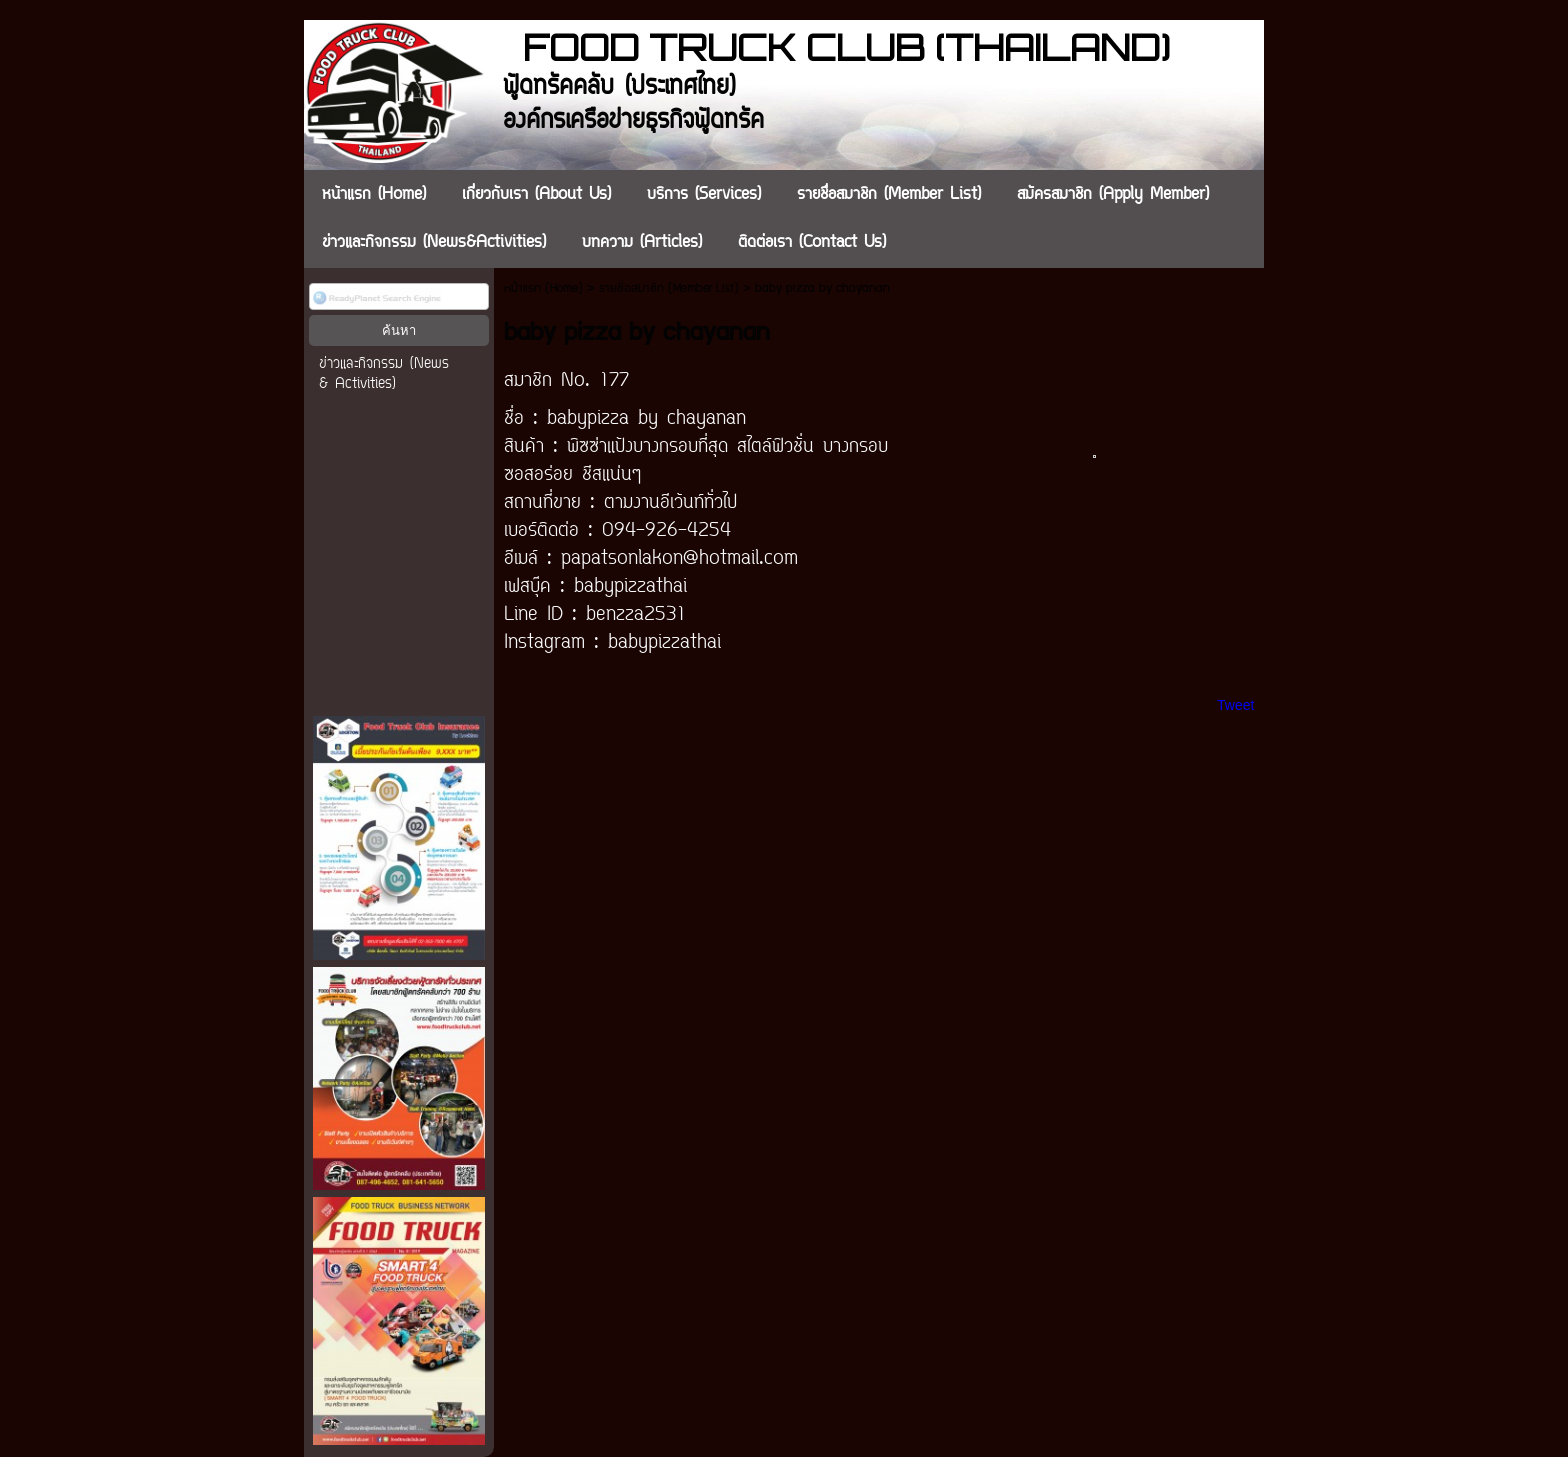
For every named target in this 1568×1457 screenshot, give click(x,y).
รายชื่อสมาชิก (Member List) (669, 288)
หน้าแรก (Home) (543, 288)
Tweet (1235, 705)
